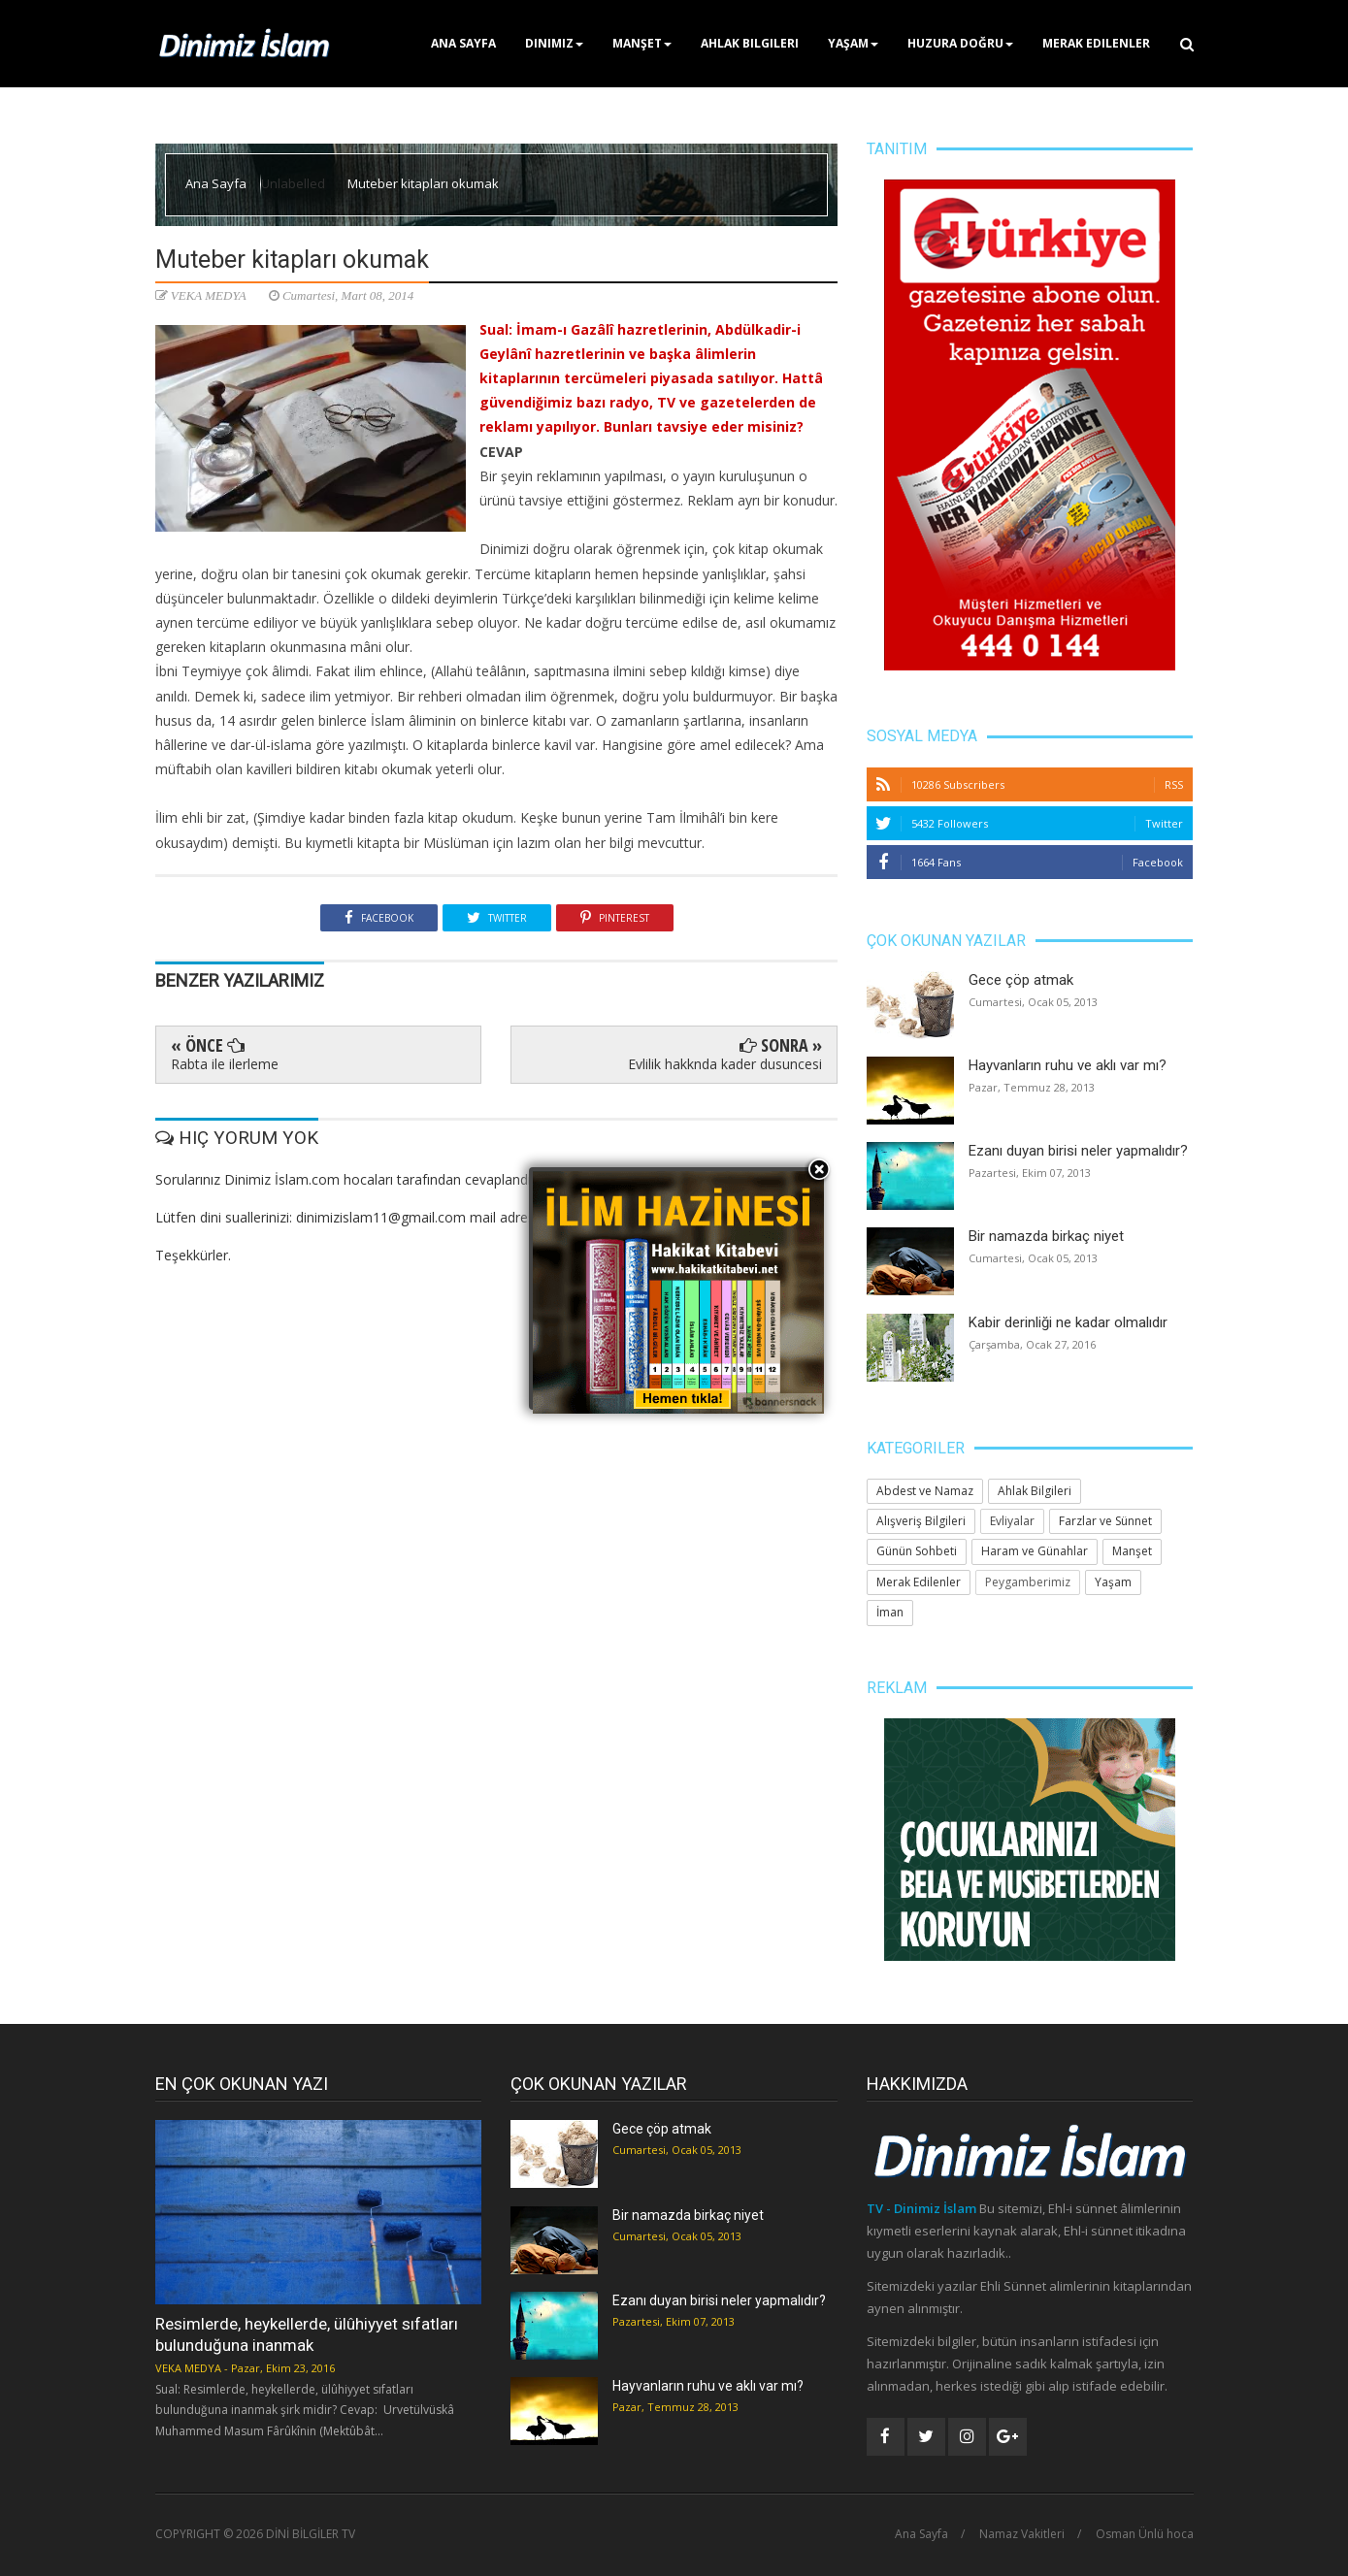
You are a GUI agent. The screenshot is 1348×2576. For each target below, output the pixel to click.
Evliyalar (1012, 1521)
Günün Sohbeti (916, 1551)
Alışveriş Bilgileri (921, 1521)
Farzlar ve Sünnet (1105, 1521)
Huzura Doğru (960, 43)
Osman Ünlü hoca (1145, 2534)
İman (890, 1612)
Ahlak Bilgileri (750, 43)
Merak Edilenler (1096, 43)
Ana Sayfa (463, 43)
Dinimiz (554, 43)
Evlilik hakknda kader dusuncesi (725, 1064)
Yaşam (853, 43)
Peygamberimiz (1027, 1582)
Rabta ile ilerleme (225, 1064)
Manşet (642, 43)
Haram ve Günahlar (1034, 1551)
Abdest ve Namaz (924, 1491)
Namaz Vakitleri (1022, 2534)
